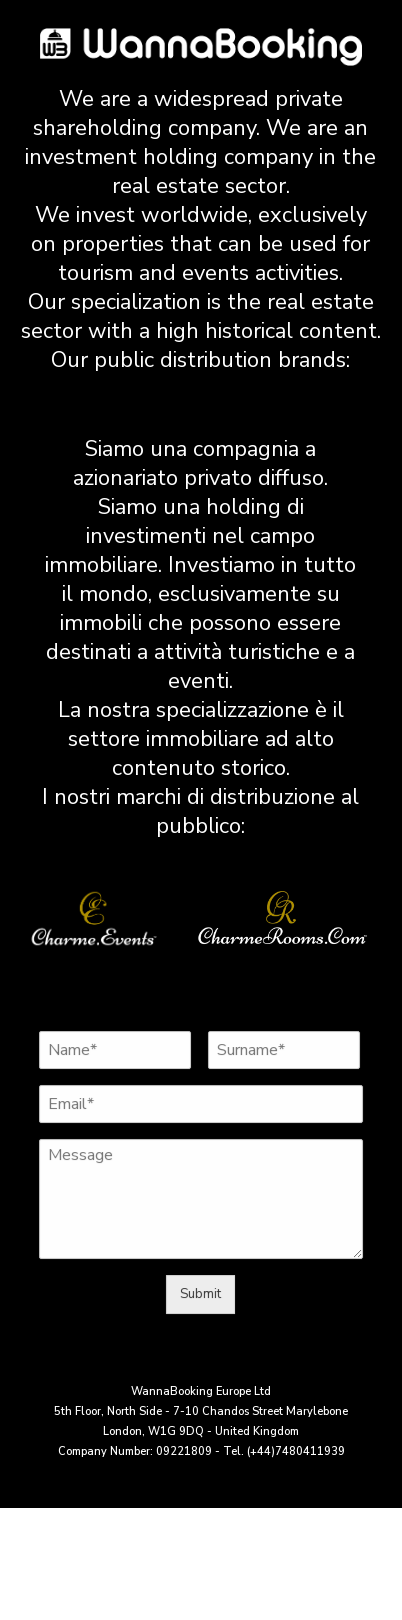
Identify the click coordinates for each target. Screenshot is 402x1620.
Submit (200, 1294)
